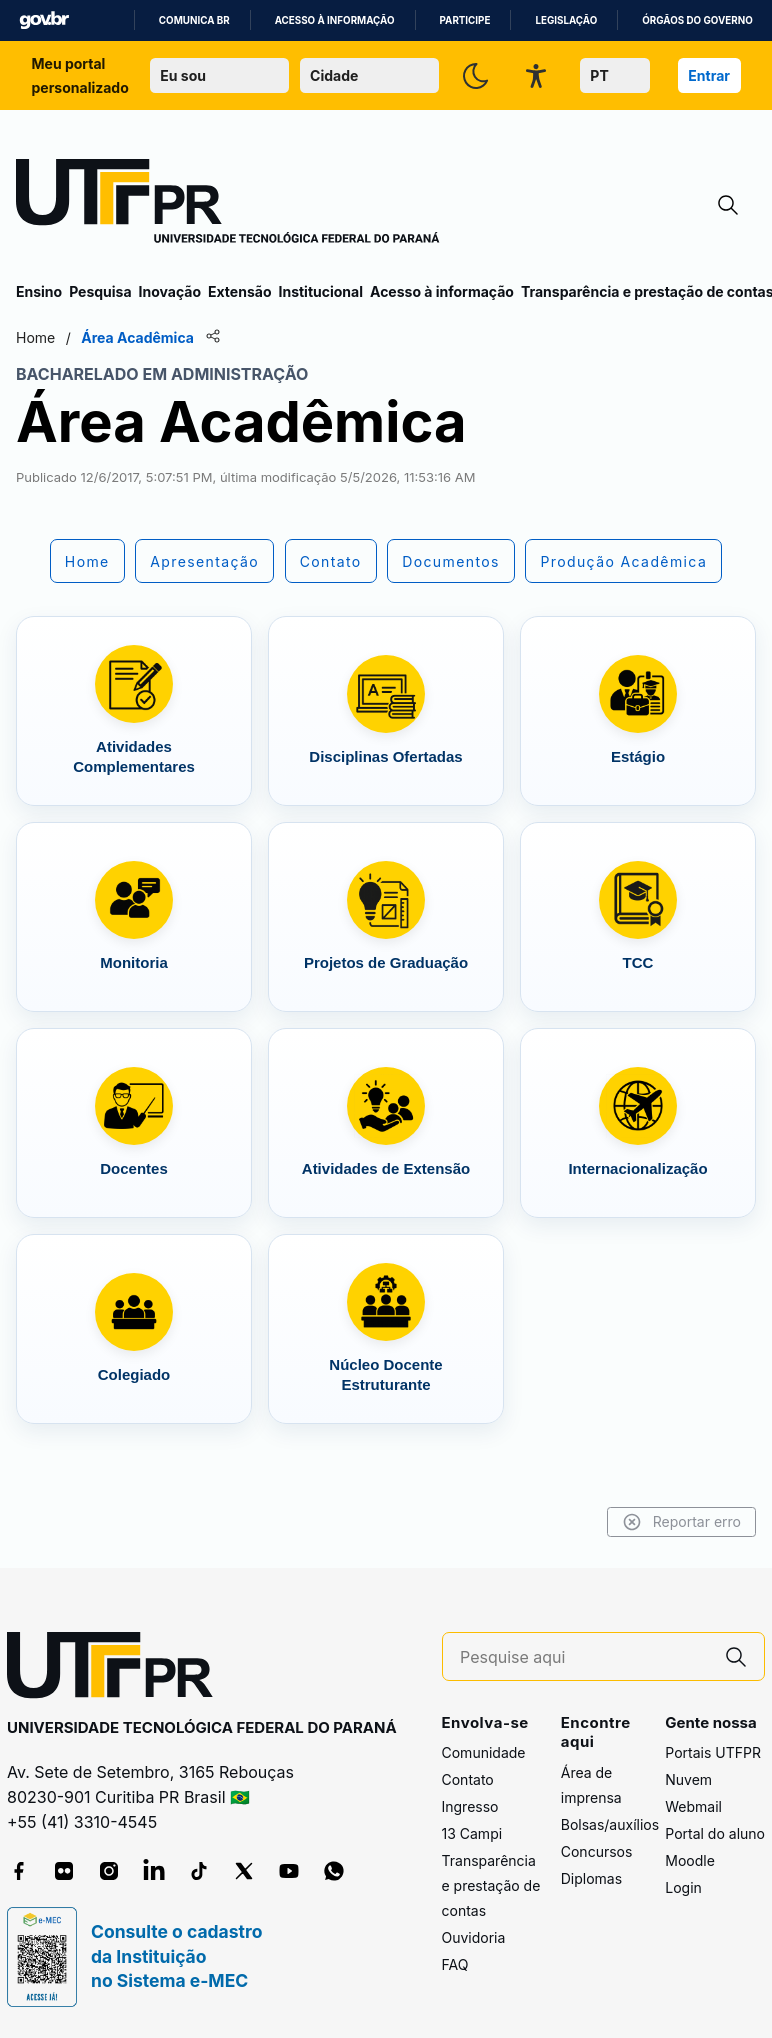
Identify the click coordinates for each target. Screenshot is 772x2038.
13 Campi (472, 1833)
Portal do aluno (715, 1833)
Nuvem (688, 1779)
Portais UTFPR (713, 1752)
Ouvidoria (474, 1937)
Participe (465, 20)
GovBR (44, 20)
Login (683, 1887)
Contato (468, 1779)
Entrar (709, 75)
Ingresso (470, 1806)
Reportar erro (681, 1522)
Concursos (597, 1851)
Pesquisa (100, 291)
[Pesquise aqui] (584, 1657)
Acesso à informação (335, 20)
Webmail (693, 1806)
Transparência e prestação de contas (491, 1885)
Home (35, 337)
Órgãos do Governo (697, 20)
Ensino (39, 291)
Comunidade (484, 1752)
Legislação (566, 20)
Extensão (239, 291)
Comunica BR (194, 20)
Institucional (320, 291)
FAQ (455, 1964)
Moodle (690, 1860)
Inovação (170, 291)
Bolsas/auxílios (610, 1824)
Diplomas (591, 1878)
